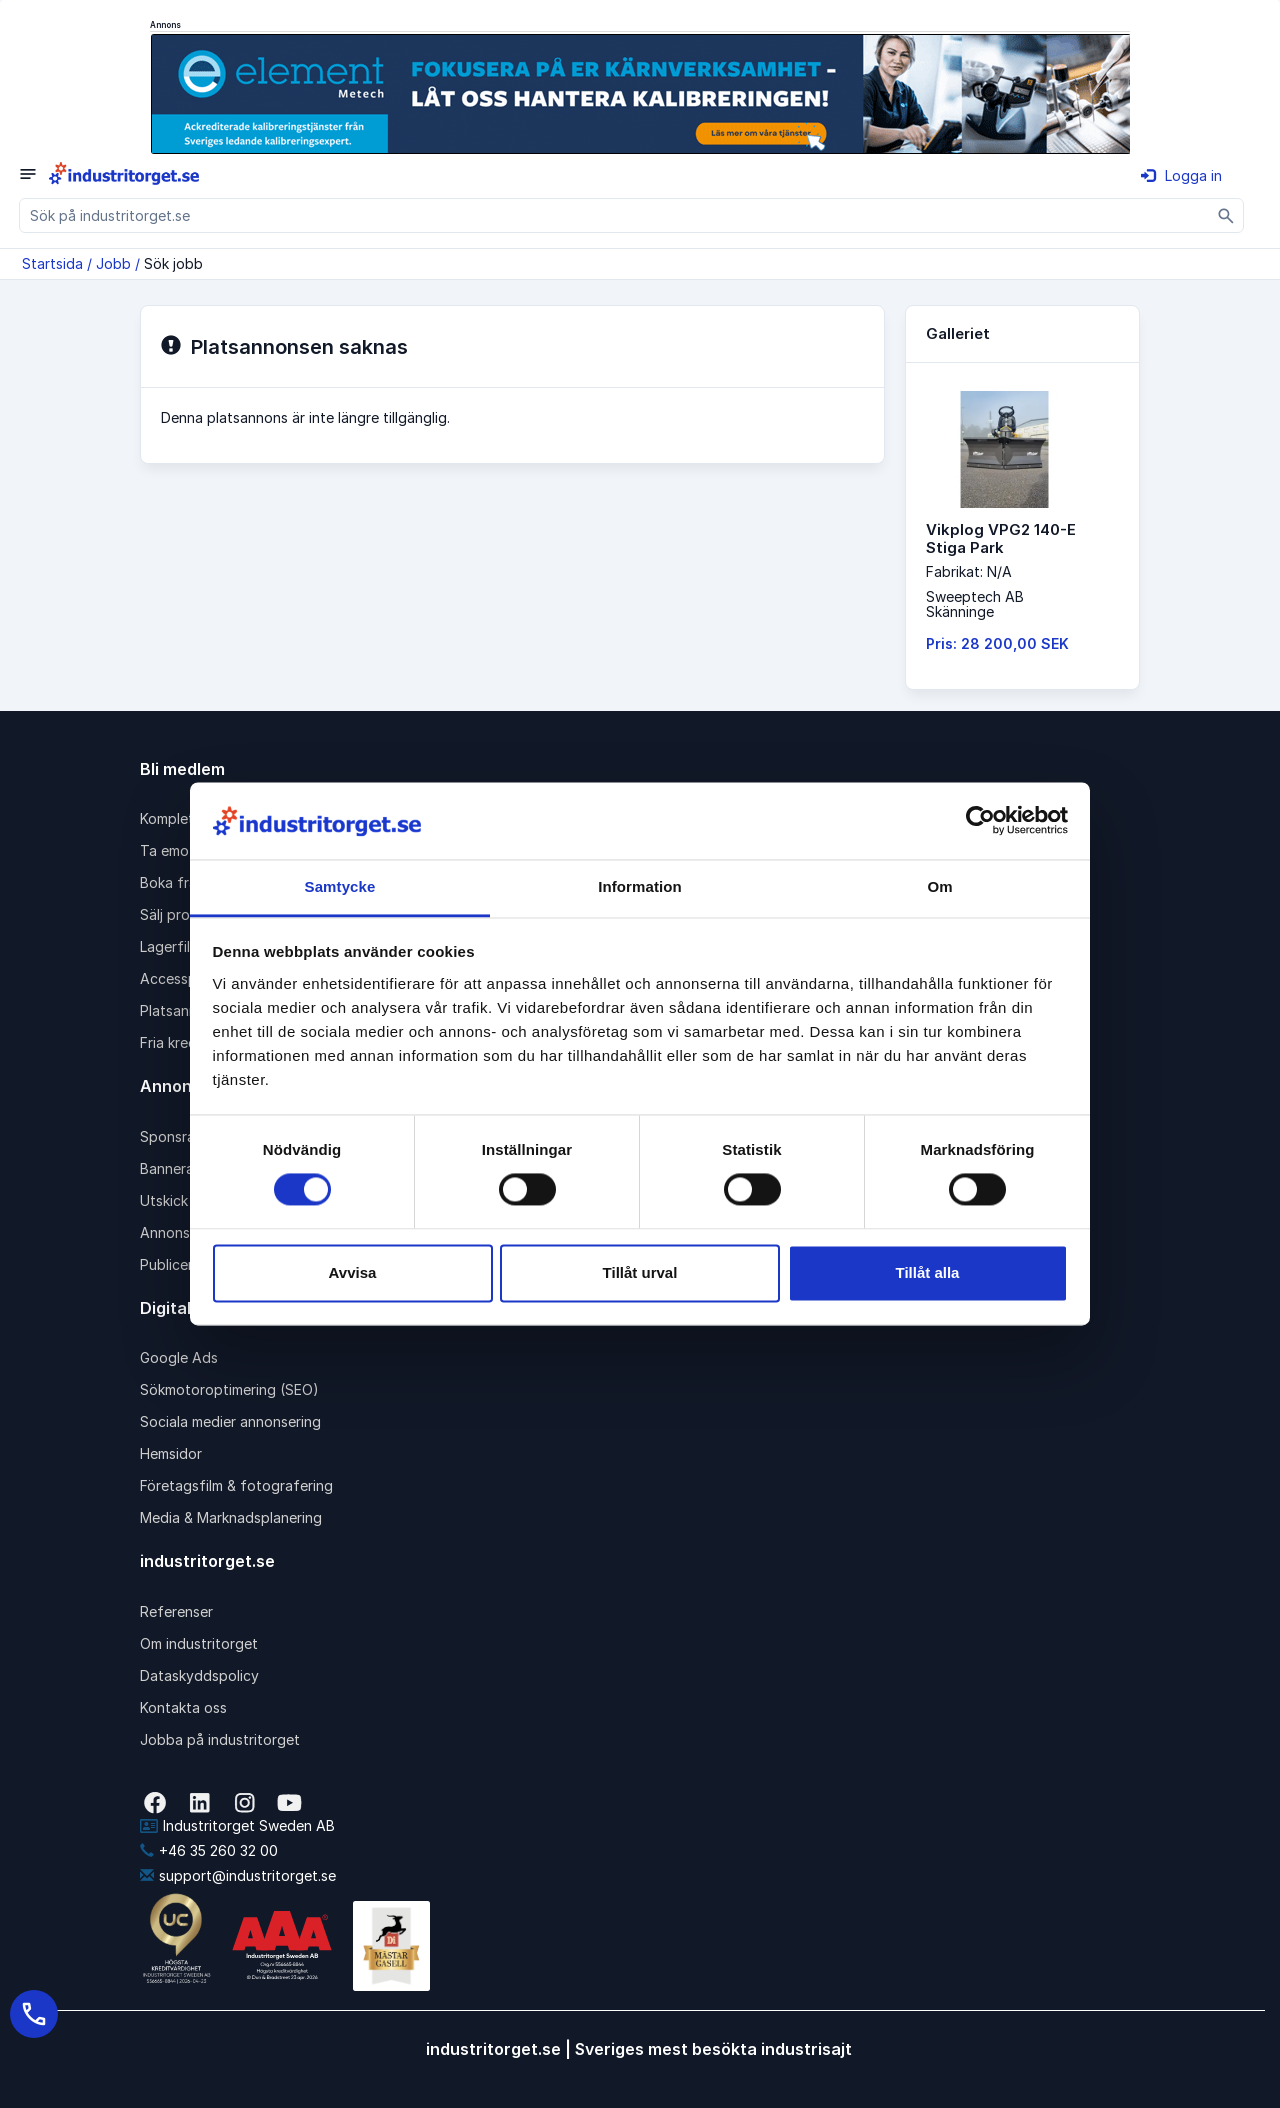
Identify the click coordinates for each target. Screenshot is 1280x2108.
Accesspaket (183, 978)
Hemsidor (171, 1453)
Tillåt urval (640, 1272)
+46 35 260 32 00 (209, 1850)
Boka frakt (175, 882)
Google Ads (179, 1357)
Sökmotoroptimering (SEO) (229, 1389)
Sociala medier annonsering (230, 1421)
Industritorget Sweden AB (237, 1825)
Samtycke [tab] (340, 886)
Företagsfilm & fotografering (236, 1485)
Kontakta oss (183, 1707)
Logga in (1181, 175)
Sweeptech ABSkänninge (975, 604)
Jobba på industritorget (220, 1739)
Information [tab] (640, 886)
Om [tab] (939, 886)
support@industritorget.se (238, 1875)
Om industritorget (199, 1643)
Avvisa (353, 1272)
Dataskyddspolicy (199, 1675)
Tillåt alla (928, 1272)
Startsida (52, 263)
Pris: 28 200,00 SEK (997, 643)
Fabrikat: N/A (969, 571)
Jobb (113, 263)
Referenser (176, 1611)
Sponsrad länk (187, 1136)
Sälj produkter (186, 914)
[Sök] (1226, 215)
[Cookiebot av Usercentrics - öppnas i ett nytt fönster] (980, 821)
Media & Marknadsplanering (231, 1517)
